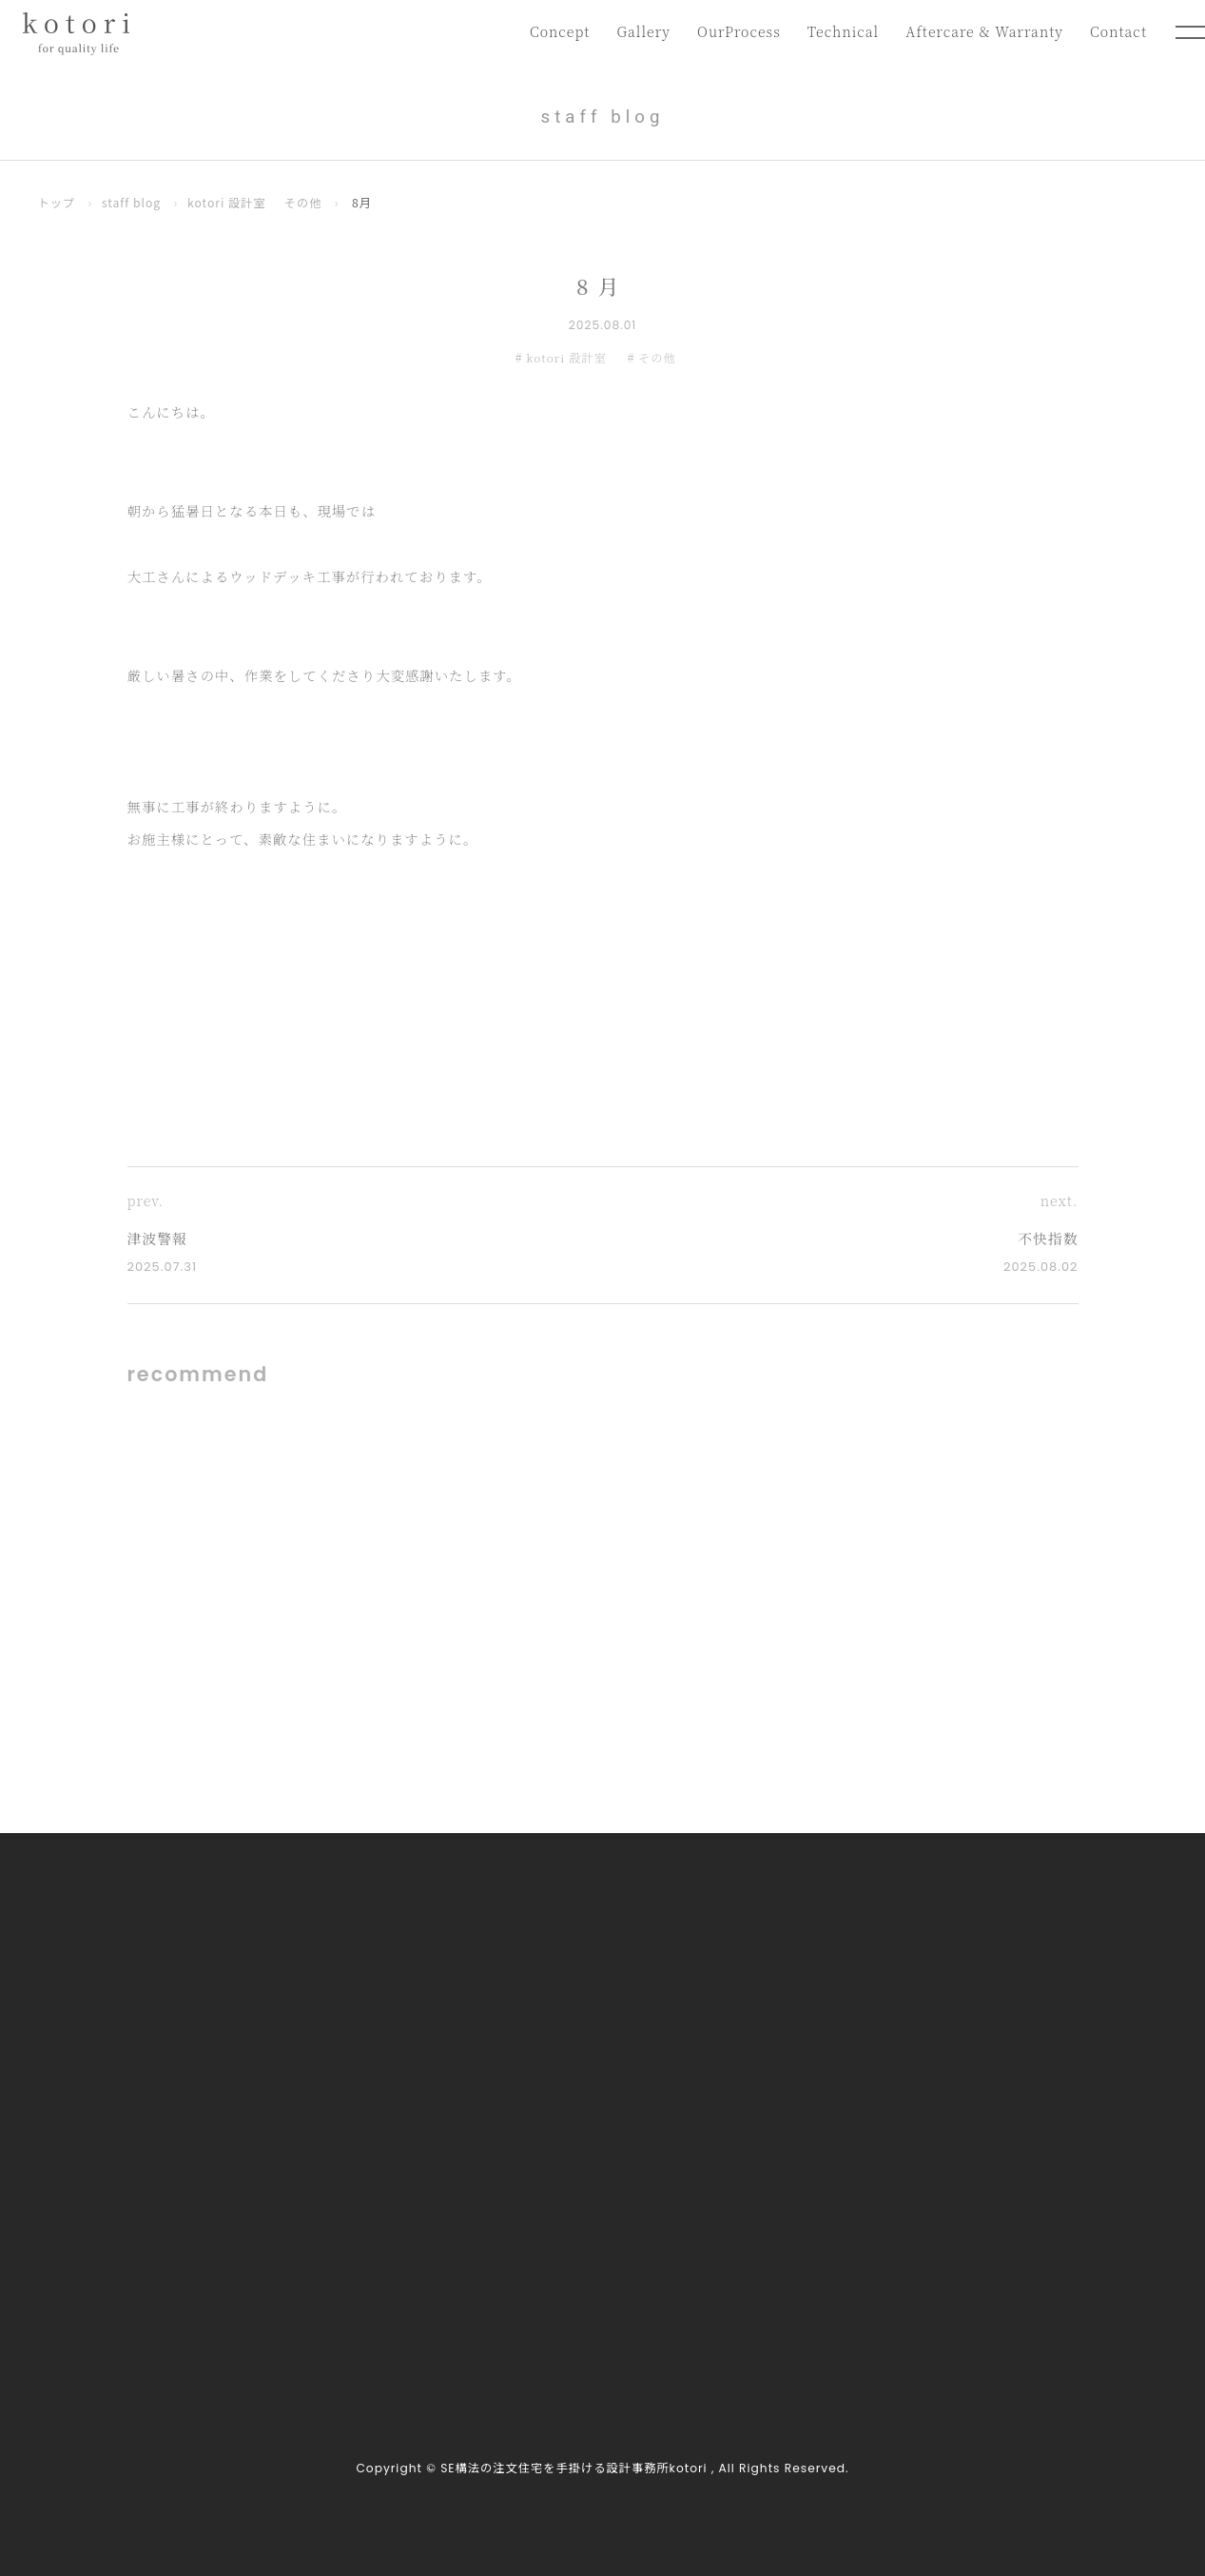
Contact (1117, 32)
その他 (305, 202)
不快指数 (1047, 1238)
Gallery (638, 32)
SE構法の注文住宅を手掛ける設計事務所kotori (573, 2469)
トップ (57, 202)
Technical (840, 32)
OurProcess (734, 32)
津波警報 (157, 1238)
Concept (552, 32)
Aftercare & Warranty (983, 32)
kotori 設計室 (227, 202)
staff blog (132, 202)
